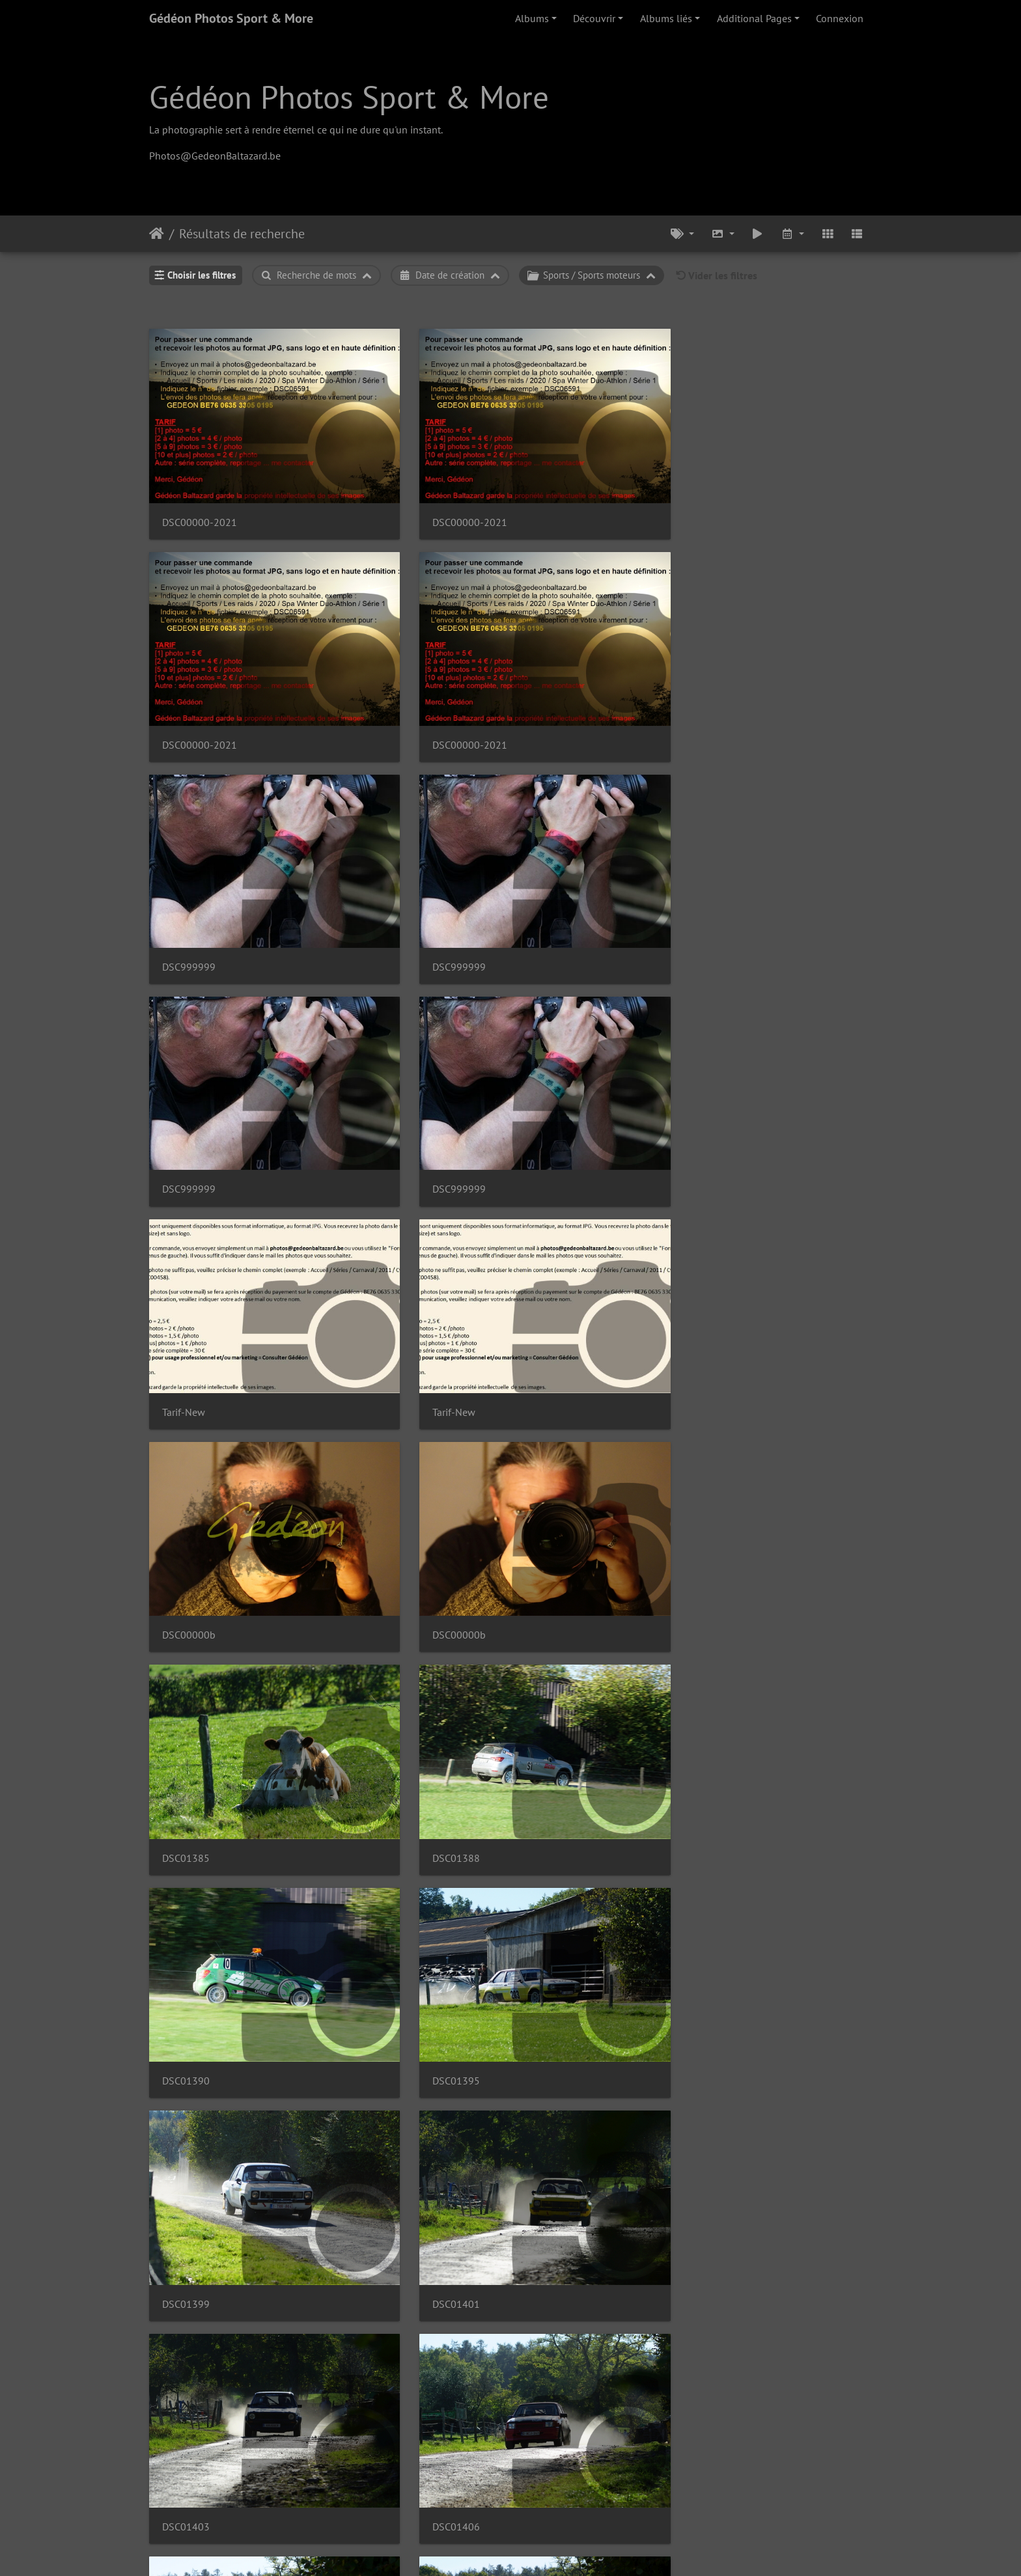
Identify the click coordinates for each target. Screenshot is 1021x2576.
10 (555, 2498)
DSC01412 (371, 1447)
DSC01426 (557, 1775)
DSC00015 (186, 1775)
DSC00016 (371, 1775)
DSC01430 (186, 1939)
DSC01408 (186, 1447)
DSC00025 (742, 2104)
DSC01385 (186, 955)
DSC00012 (557, 1611)
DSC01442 (557, 2268)
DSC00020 (371, 1939)
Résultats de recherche (242, 233)
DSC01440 (371, 2268)
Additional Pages (754, 18)
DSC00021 (557, 1939)
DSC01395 (742, 955)
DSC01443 (742, 2268)
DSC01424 (742, 1611)
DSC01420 (371, 1611)
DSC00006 (186, 1283)
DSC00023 (742, 1939)
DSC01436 (186, 2268)
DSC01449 (371, 2432)
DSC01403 (557, 1119)
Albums (532, 18)
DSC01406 (742, 1119)
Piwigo (540, 2548)
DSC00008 (557, 1283)
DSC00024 (557, 2104)
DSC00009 (557, 1447)
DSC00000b (560, 790)
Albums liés (666, 18)
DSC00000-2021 (199, 463)
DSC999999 (189, 626)
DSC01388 (371, 955)
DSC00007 (371, 1283)
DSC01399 (186, 1119)
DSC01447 (186, 2432)
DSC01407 (742, 1283)
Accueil (156, 233)
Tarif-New (183, 790)
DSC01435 (371, 2104)
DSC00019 (742, 1775)
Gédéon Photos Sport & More (231, 18)
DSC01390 (557, 955)
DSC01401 (371, 1119)
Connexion (839, 18)
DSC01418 (186, 1611)
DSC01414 (742, 1447)
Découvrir (594, 18)
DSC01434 (186, 2104)
